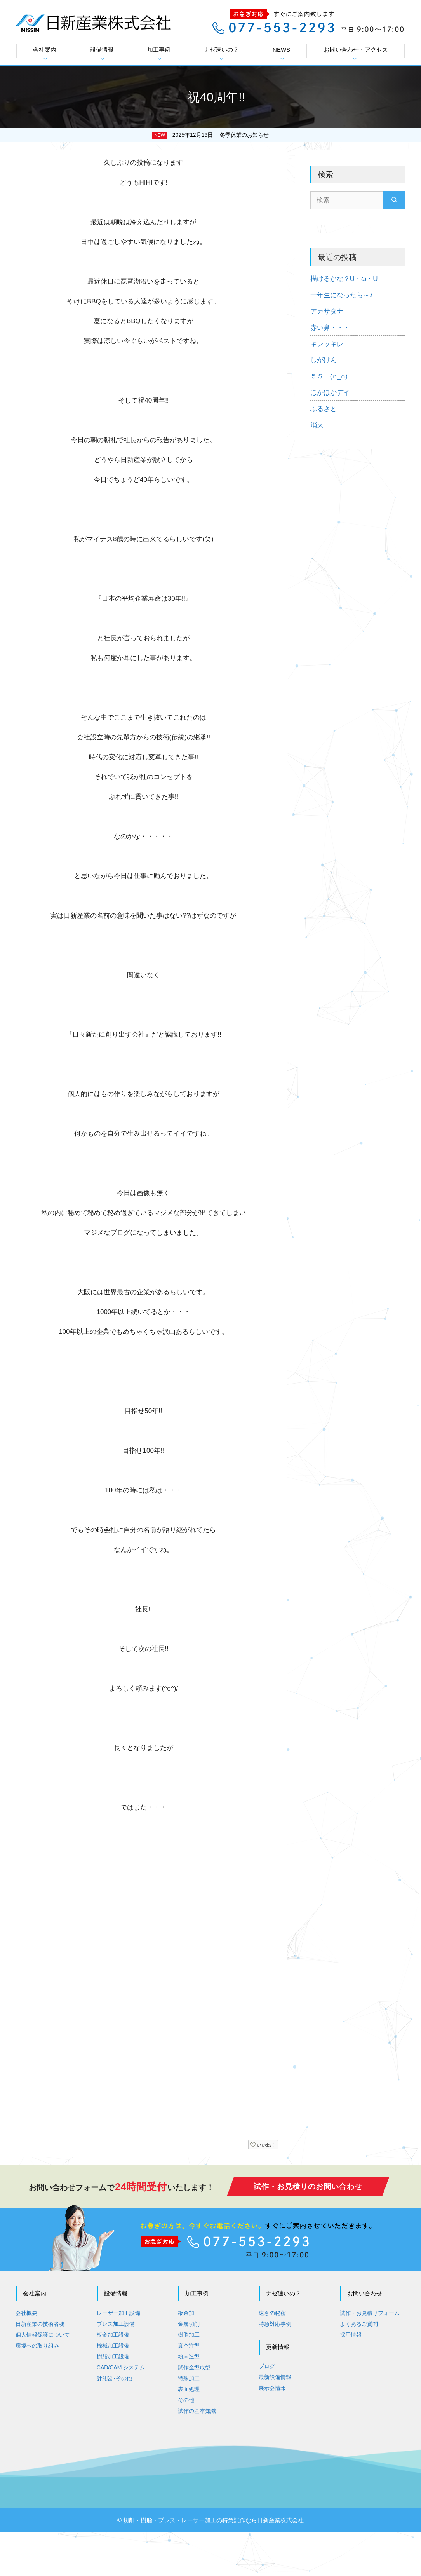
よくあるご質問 (359, 2324)
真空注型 (189, 2345)
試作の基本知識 (197, 2411)
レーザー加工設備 (118, 2313)
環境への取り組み (37, 2345)
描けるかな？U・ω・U (344, 278)
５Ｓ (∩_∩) (329, 376)
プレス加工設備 (116, 2324)
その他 (186, 2400)
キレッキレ (326, 344)
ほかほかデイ (330, 392)
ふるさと (323, 409)
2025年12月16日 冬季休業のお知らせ (220, 135)
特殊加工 (189, 2378)
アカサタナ (326, 311)
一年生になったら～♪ (341, 295)
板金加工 (189, 2313)
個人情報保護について (43, 2335)
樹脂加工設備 (113, 2356)
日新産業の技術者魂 (40, 2324)
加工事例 (158, 53)
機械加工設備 (113, 2345)
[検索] (394, 200)
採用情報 (351, 2335)
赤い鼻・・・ (330, 327)
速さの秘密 (272, 2313)
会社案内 (44, 53)
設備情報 (101, 53)
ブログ (267, 2366)
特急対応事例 (275, 2324)
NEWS (281, 53)
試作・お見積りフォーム (370, 2313)
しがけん (323, 360)
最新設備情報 (275, 2377)
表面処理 (189, 2389)
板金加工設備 (113, 2335)
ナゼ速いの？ (221, 53)
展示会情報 (272, 2388)
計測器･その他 (114, 2378)
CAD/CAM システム (121, 2367)
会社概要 (26, 2313)
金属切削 (189, 2324)
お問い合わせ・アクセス (356, 53)
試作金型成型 (194, 2367)
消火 (317, 425)
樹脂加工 (189, 2335)
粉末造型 (189, 2356)
